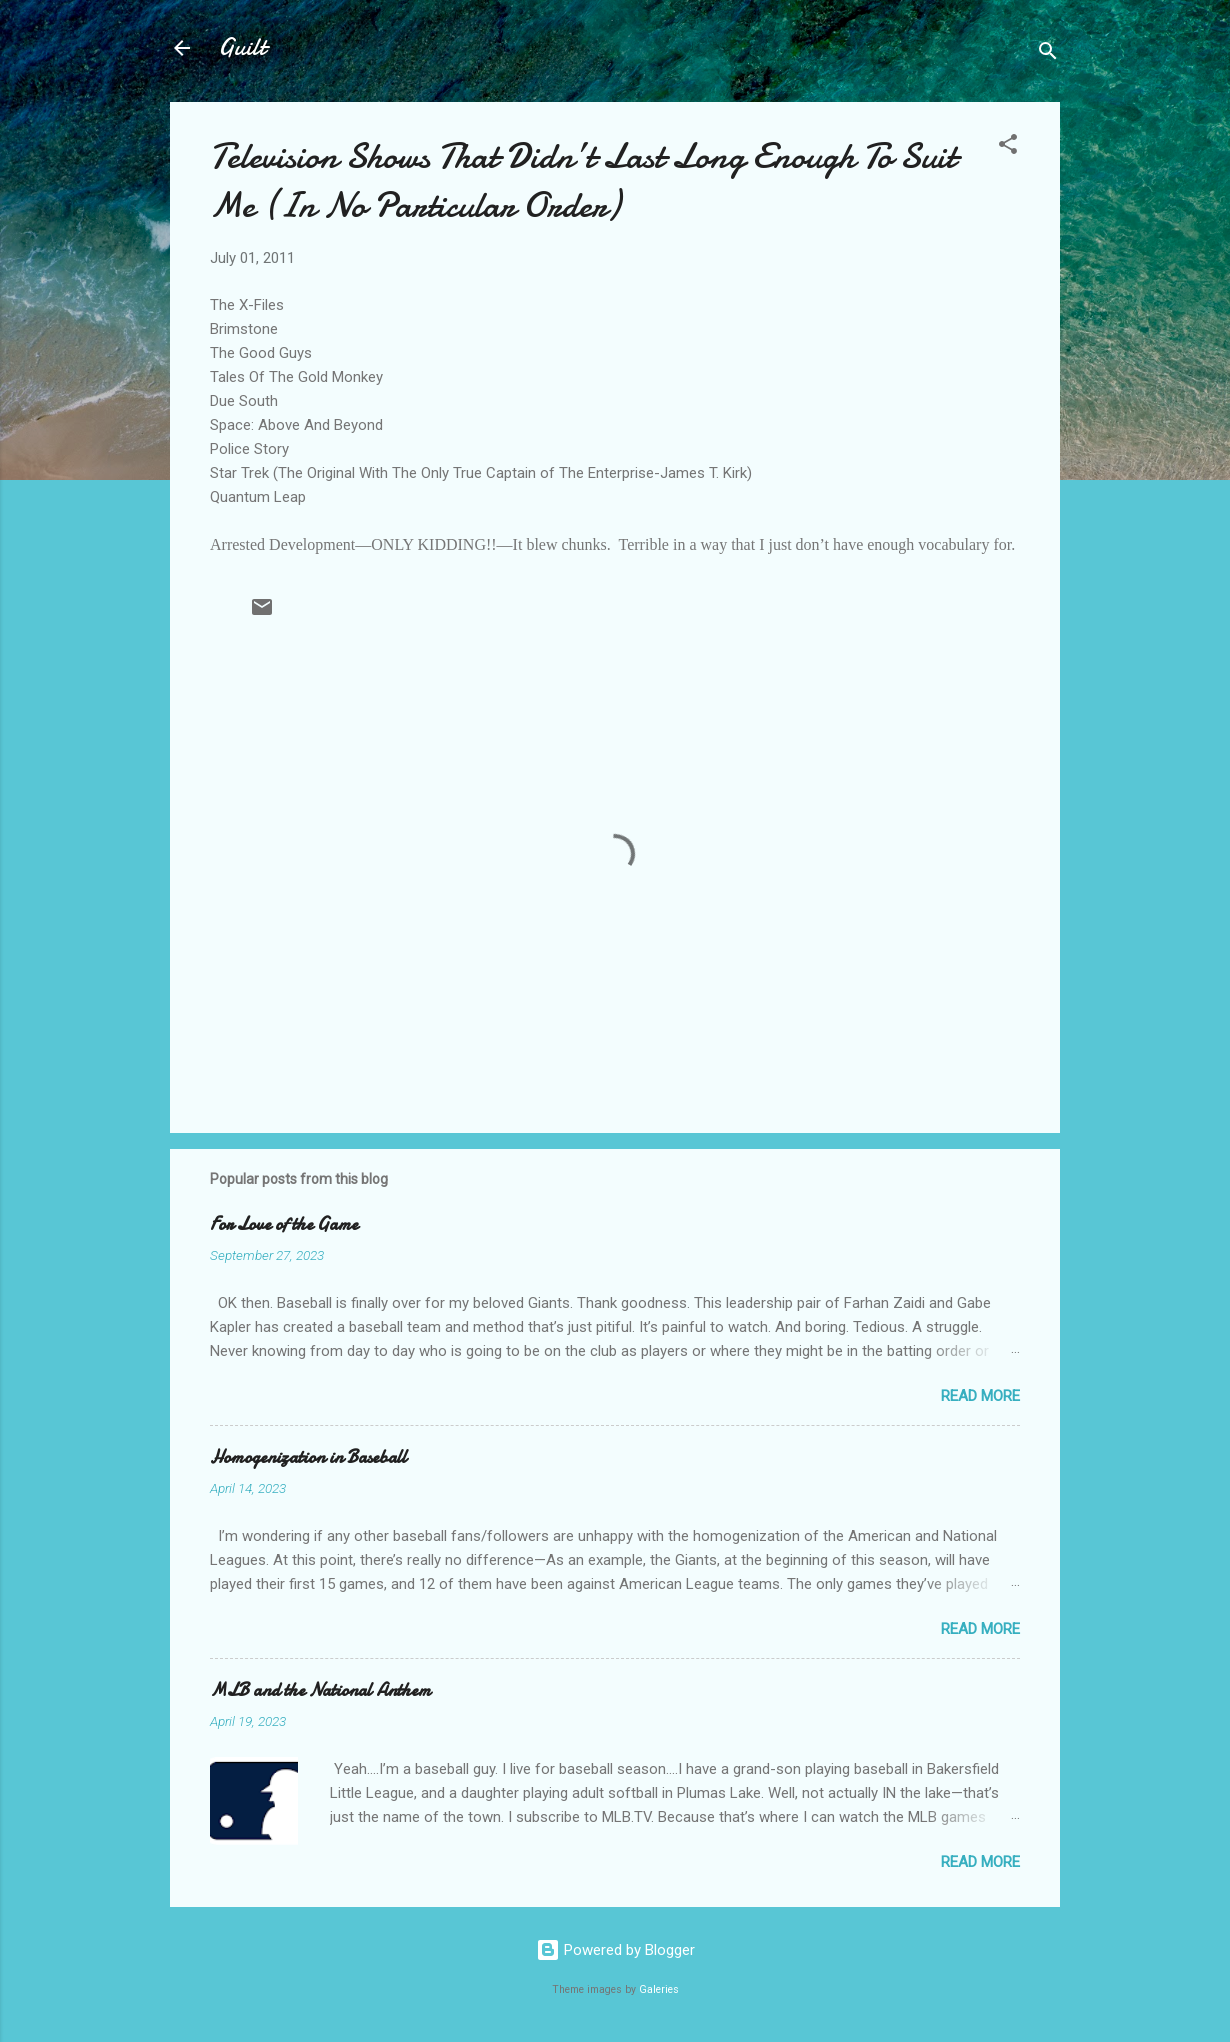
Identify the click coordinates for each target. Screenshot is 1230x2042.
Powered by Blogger (615, 1950)
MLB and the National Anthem (320, 1690)
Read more (980, 1396)
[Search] (1048, 54)
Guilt (242, 47)
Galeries (659, 1989)
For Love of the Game (284, 1224)
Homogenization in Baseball (308, 1457)
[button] (1008, 147)
